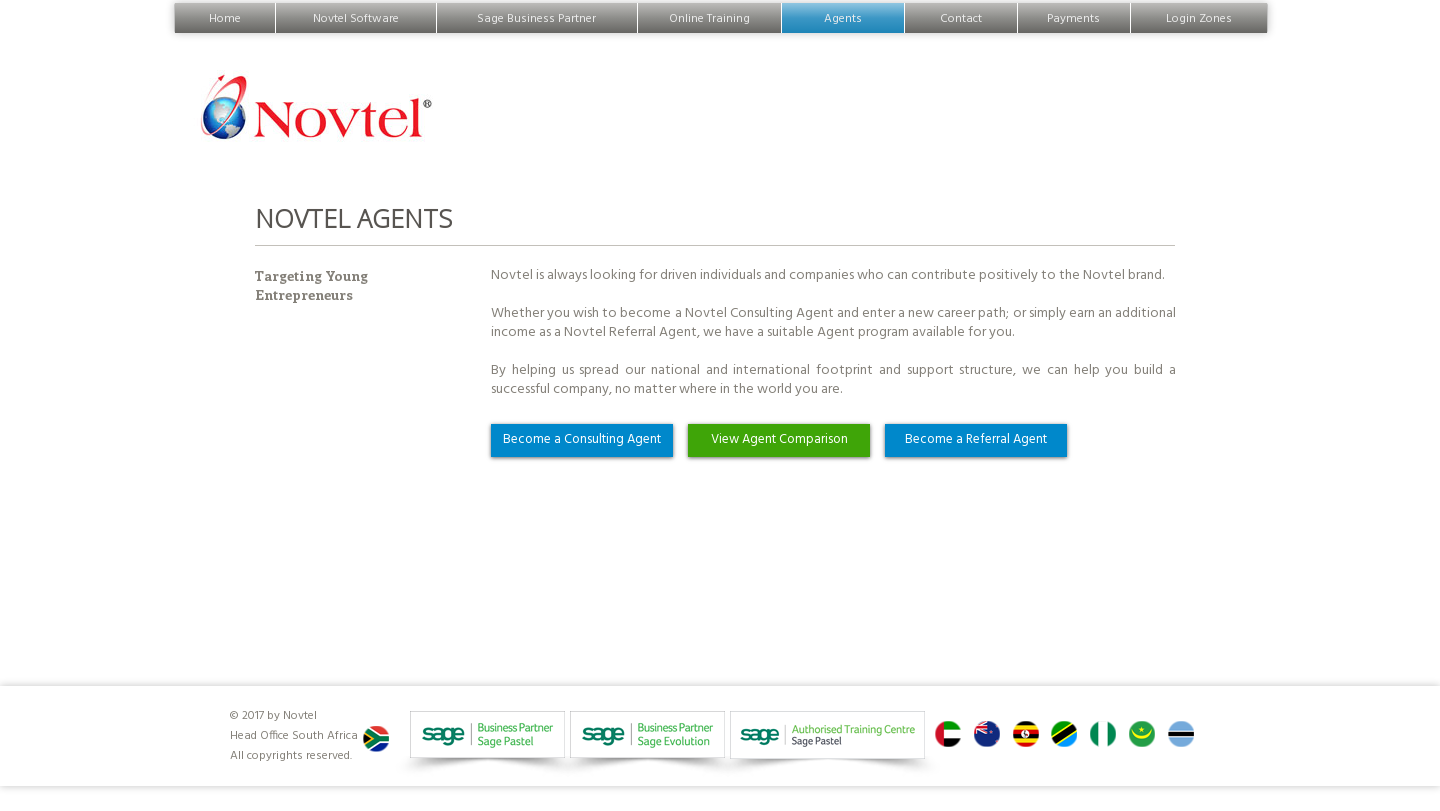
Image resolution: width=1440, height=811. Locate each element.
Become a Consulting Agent (582, 439)
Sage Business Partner (537, 18)
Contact (961, 18)
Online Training (709, 18)
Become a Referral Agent (976, 439)
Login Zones (1199, 18)
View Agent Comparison (779, 439)
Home (225, 18)
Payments (1074, 18)
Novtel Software (356, 18)
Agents (843, 18)
